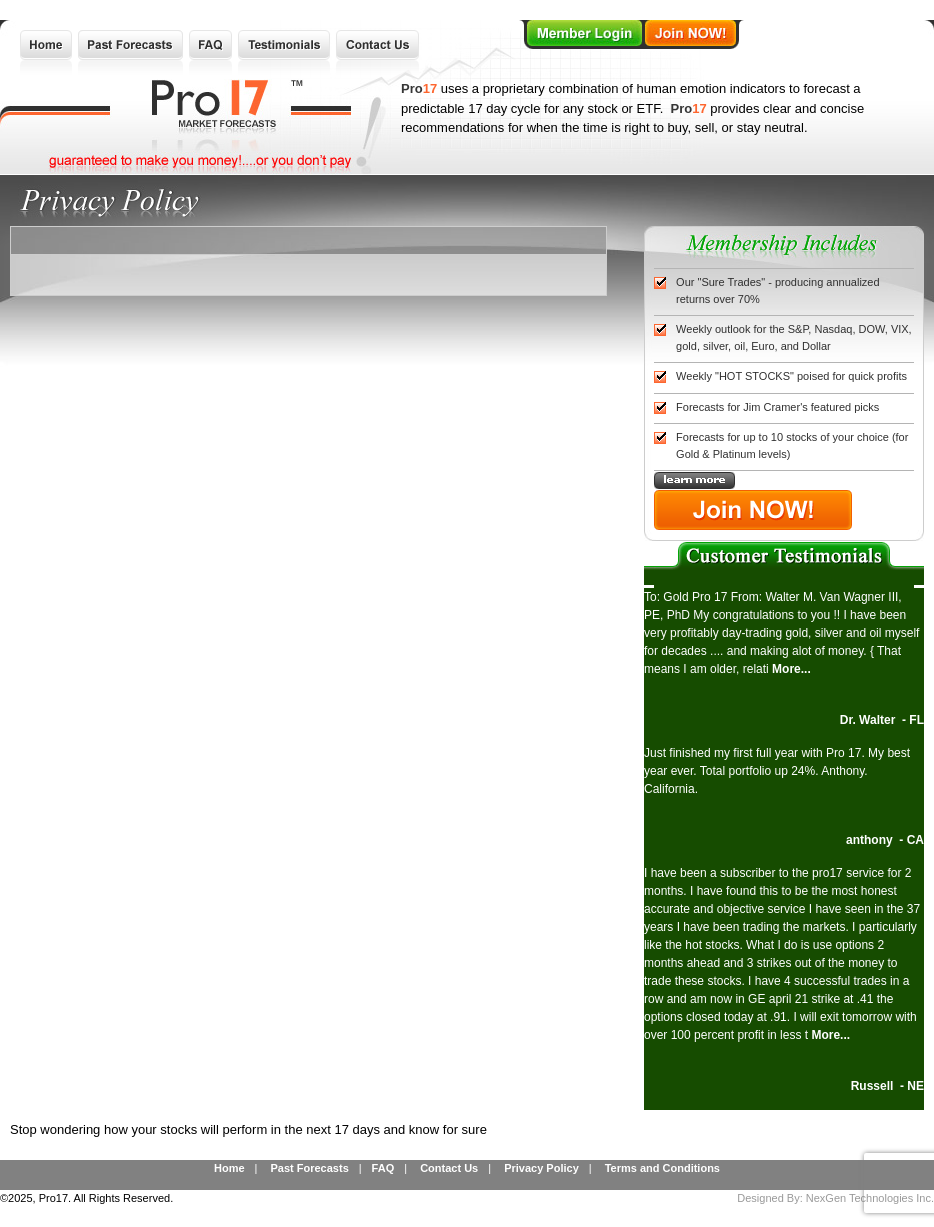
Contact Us (449, 1168)
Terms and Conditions (662, 1168)
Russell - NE (887, 1086)
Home (229, 1168)
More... (791, 669)
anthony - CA (885, 840)
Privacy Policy (541, 1168)
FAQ (383, 1168)
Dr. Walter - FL (882, 720)
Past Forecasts (309, 1168)
